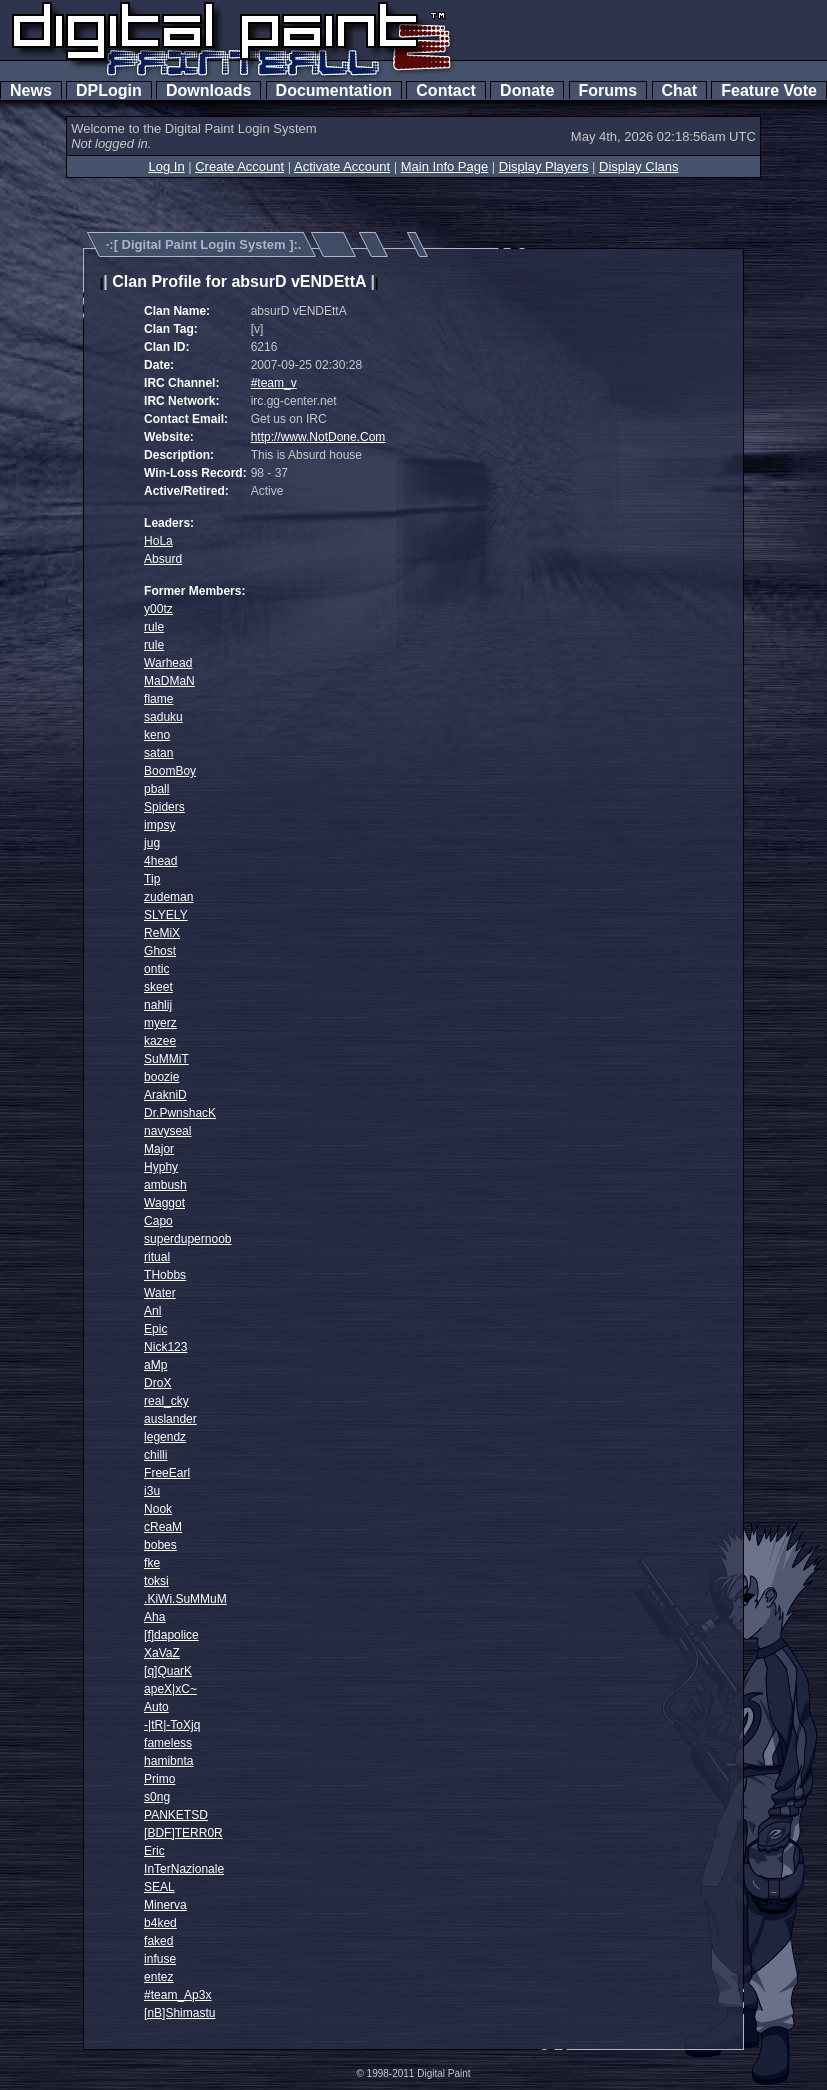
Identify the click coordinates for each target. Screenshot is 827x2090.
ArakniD (165, 1095)
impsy (159, 825)
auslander (170, 1419)
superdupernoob (187, 1239)
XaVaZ (162, 1653)
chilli (155, 1455)
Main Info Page (444, 166)
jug (152, 843)
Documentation (334, 90)
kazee (160, 1041)
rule (154, 627)
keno (157, 735)
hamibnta (168, 1761)
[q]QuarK (168, 1671)
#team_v (274, 383)
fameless (168, 1743)
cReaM (163, 1527)
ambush (165, 1185)
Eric (154, 1851)
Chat (679, 90)
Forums (608, 90)
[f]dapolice (171, 1635)
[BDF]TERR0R (183, 1833)
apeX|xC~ (170, 1689)
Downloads (208, 90)
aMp (155, 1365)
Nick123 (165, 1347)
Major (159, 1149)
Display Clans (638, 166)
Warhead (168, 663)
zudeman (168, 897)
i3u (152, 1491)
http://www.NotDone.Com (318, 437)
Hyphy (161, 1167)
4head (160, 861)
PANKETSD (176, 1815)
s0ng (157, 1797)
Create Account (239, 166)
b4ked (160, 1923)
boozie (161, 1077)
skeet (158, 987)
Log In (166, 166)
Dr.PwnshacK (180, 1113)
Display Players (544, 166)
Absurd (163, 559)
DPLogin (109, 90)
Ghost (160, 951)
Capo (158, 1221)
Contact (445, 90)
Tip (152, 879)
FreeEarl (167, 1473)
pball (156, 789)
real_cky (166, 1401)
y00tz (158, 609)
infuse (160, 1959)
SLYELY (166, 915)
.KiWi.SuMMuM (185, 1599)
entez (158, 1977)
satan (158, 753)
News (31, 90)
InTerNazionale (184, 1869)
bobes (160, 1545)
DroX (157, 1383)
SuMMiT (166, 1059)
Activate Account (342, 166)
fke (152, 1563)
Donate (527, 90)
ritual (157, 1257)
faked (158, 1941)
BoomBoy (170, 771)
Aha (154, 1617)
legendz (165, 1437)
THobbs (165, 1275)
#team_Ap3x (177, 1995)
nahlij (158, 1005)
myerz (160, 1023)
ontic (156, 969)
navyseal (167, 1131)
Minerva (165, 1905)
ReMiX (162, 933)
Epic (155, 1329)
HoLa (158, 541)
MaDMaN (169, 681)
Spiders (164, 807)
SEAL (159, 1887)
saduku (163, 717)
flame (158, 699)
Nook (158, 1509)
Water (160, 1293)
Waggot (164, 1203)
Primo (159, 1779)
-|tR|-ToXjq (172, 1725)
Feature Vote (769, 90)
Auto (156, 1707)
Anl (152, 1311)
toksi (156, 1581)
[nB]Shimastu (179, 2013)
